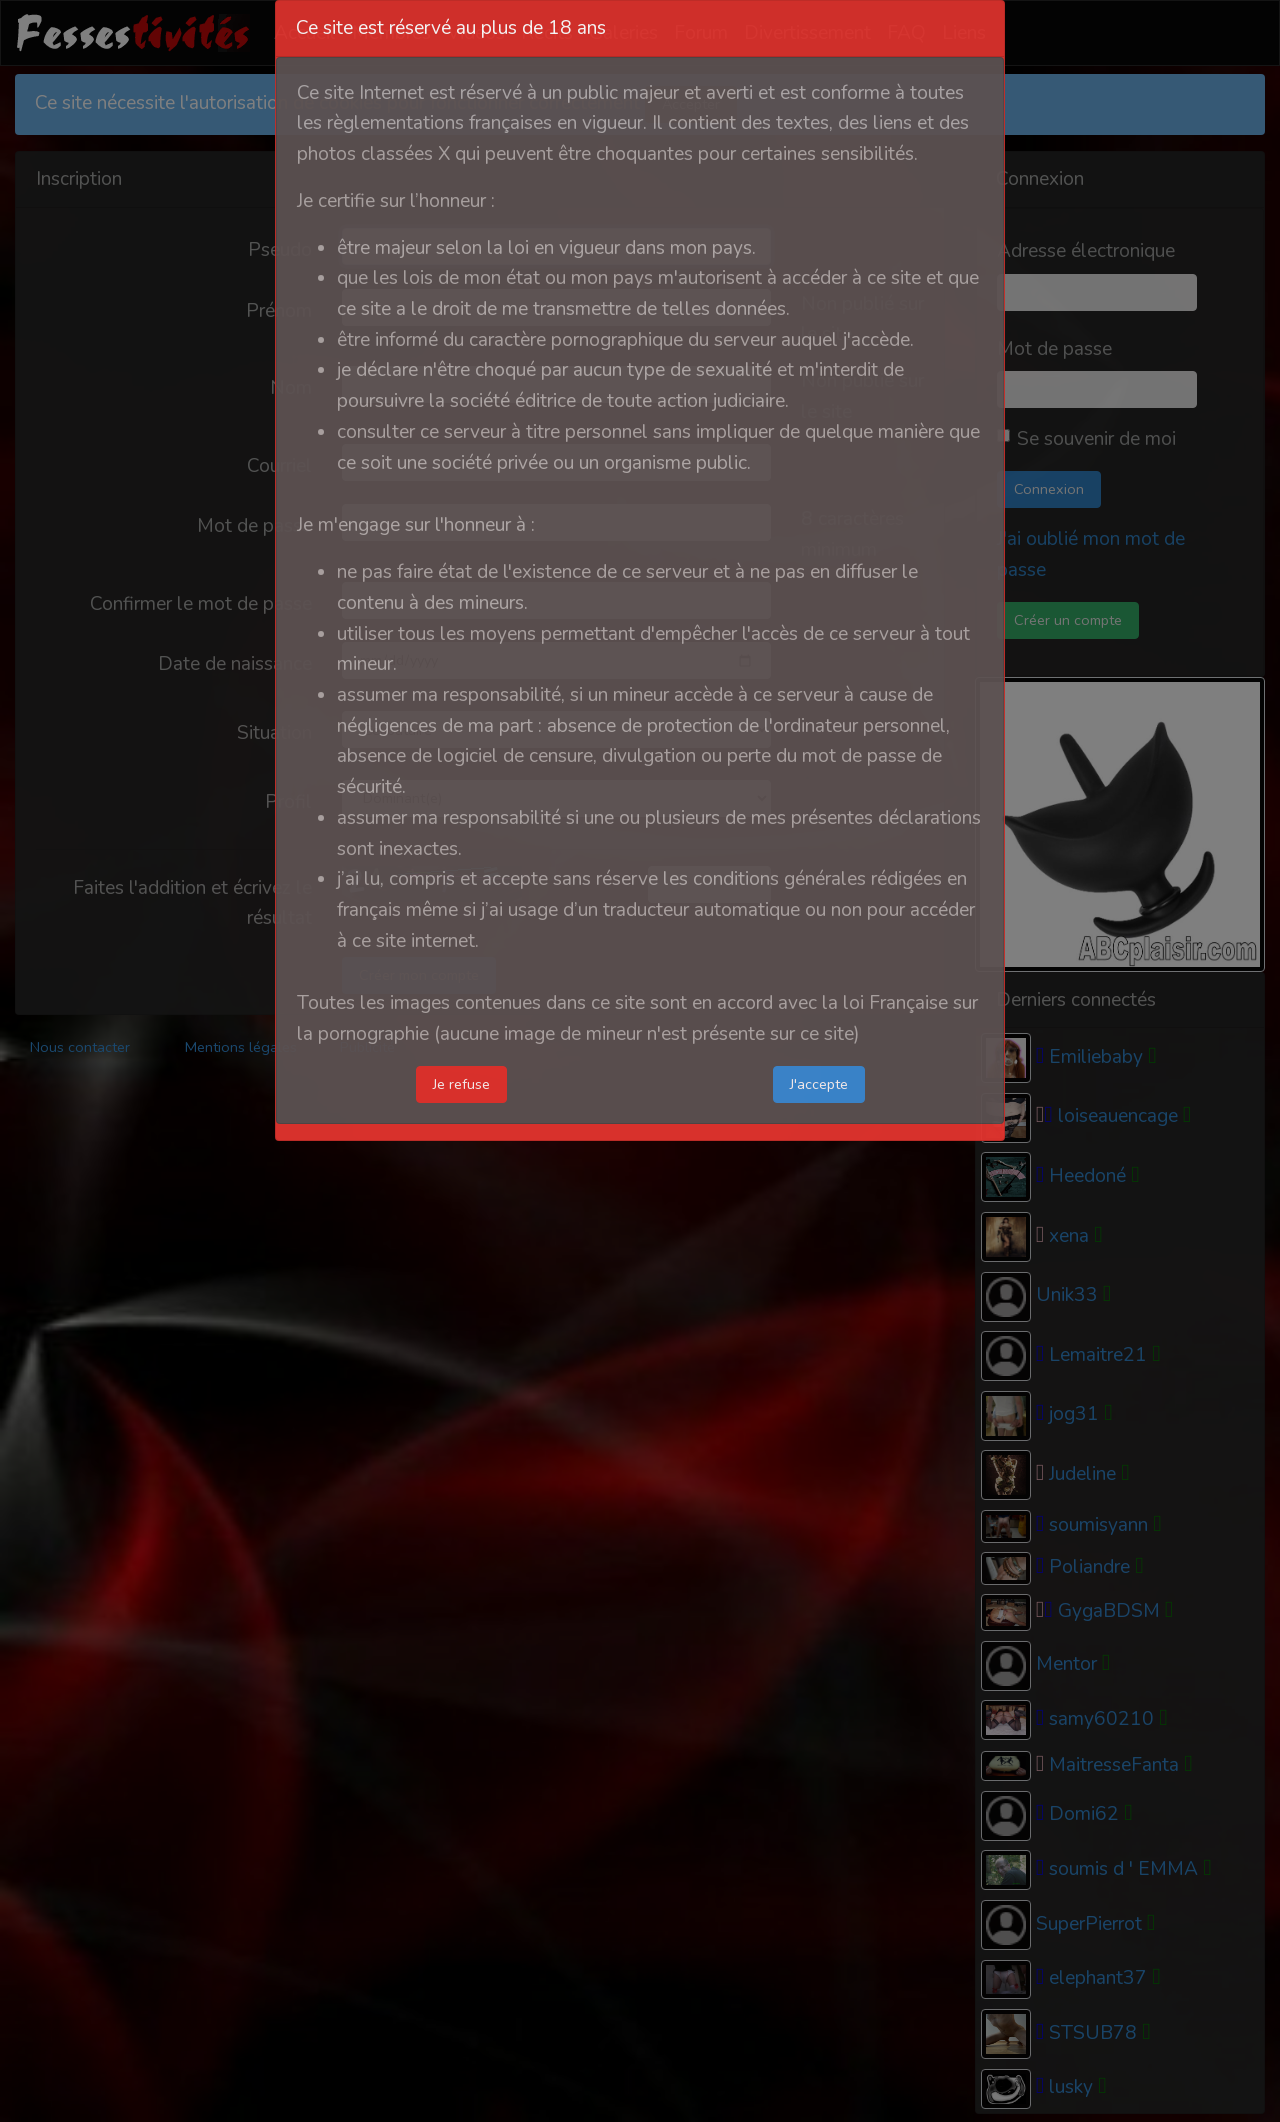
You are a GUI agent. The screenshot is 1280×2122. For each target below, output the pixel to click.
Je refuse (461, 1084)
